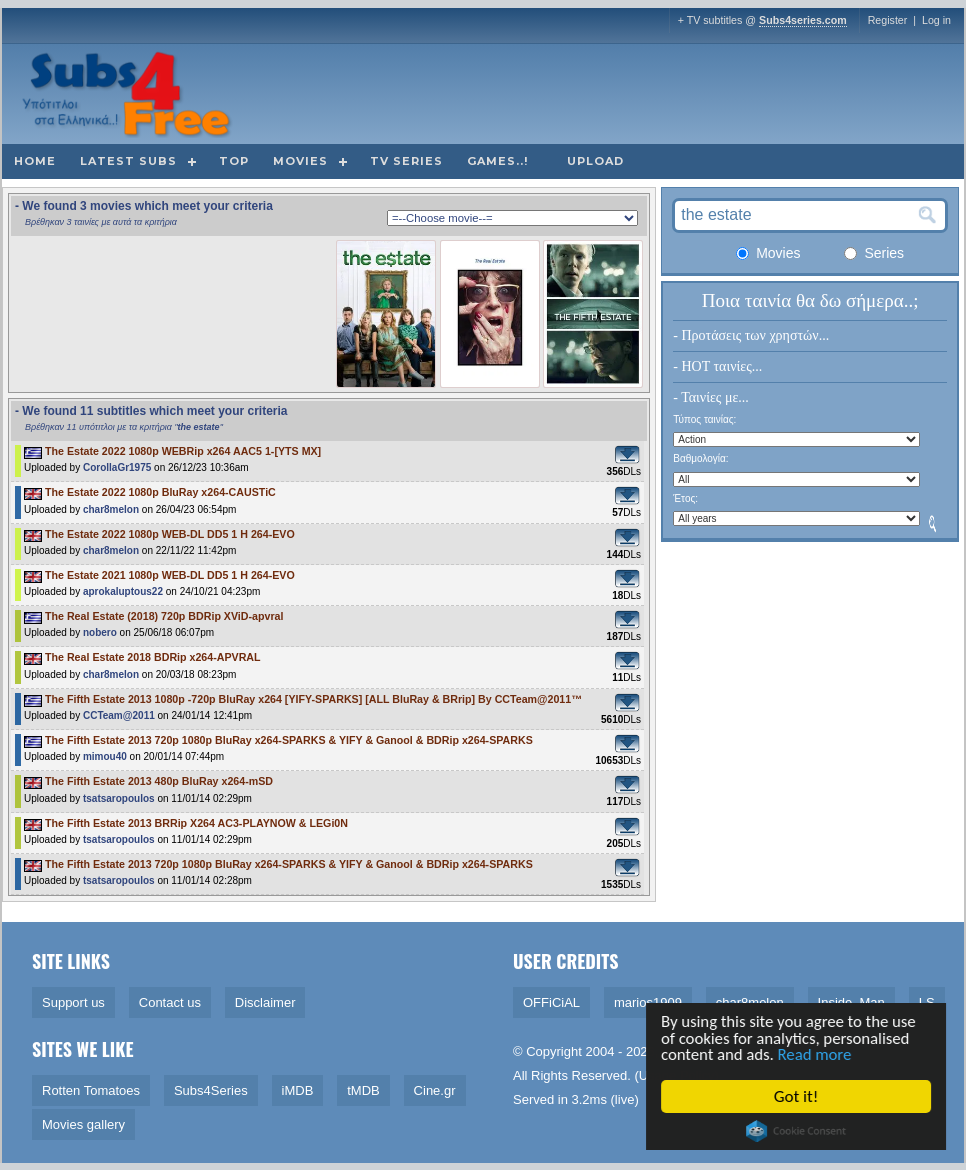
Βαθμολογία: (700, 458)
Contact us (170, 1002)
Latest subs (128, 161)
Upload (595, 161)
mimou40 (105, 756)
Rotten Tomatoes (91, 1090)
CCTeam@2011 (119, 715)
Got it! (798, 1096)
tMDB (363, 1090)
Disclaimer (265, 1002)
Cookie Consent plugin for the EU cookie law (798, 1131)
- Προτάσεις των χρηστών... (751, 335)
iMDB (298, 1090)
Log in (936, 20)
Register (888, 20)
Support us (73, 1002)
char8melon (111, 509)
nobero (100, 632)
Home (35, 161)
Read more (819, 1054)
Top (234, 161)
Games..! (497, 161)
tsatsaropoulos (119, 798)
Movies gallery (83, 1124)
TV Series (406, 161)
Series (874, 253)
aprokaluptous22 (123, 591)
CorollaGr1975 (117, 467)
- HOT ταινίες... (717, 366)
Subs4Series (211, 1090)
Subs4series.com (803, 20)
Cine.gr (435, 1090)
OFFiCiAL (551, 1002)
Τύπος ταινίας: (704, 419)
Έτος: (685, 498)
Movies (300, 161)
